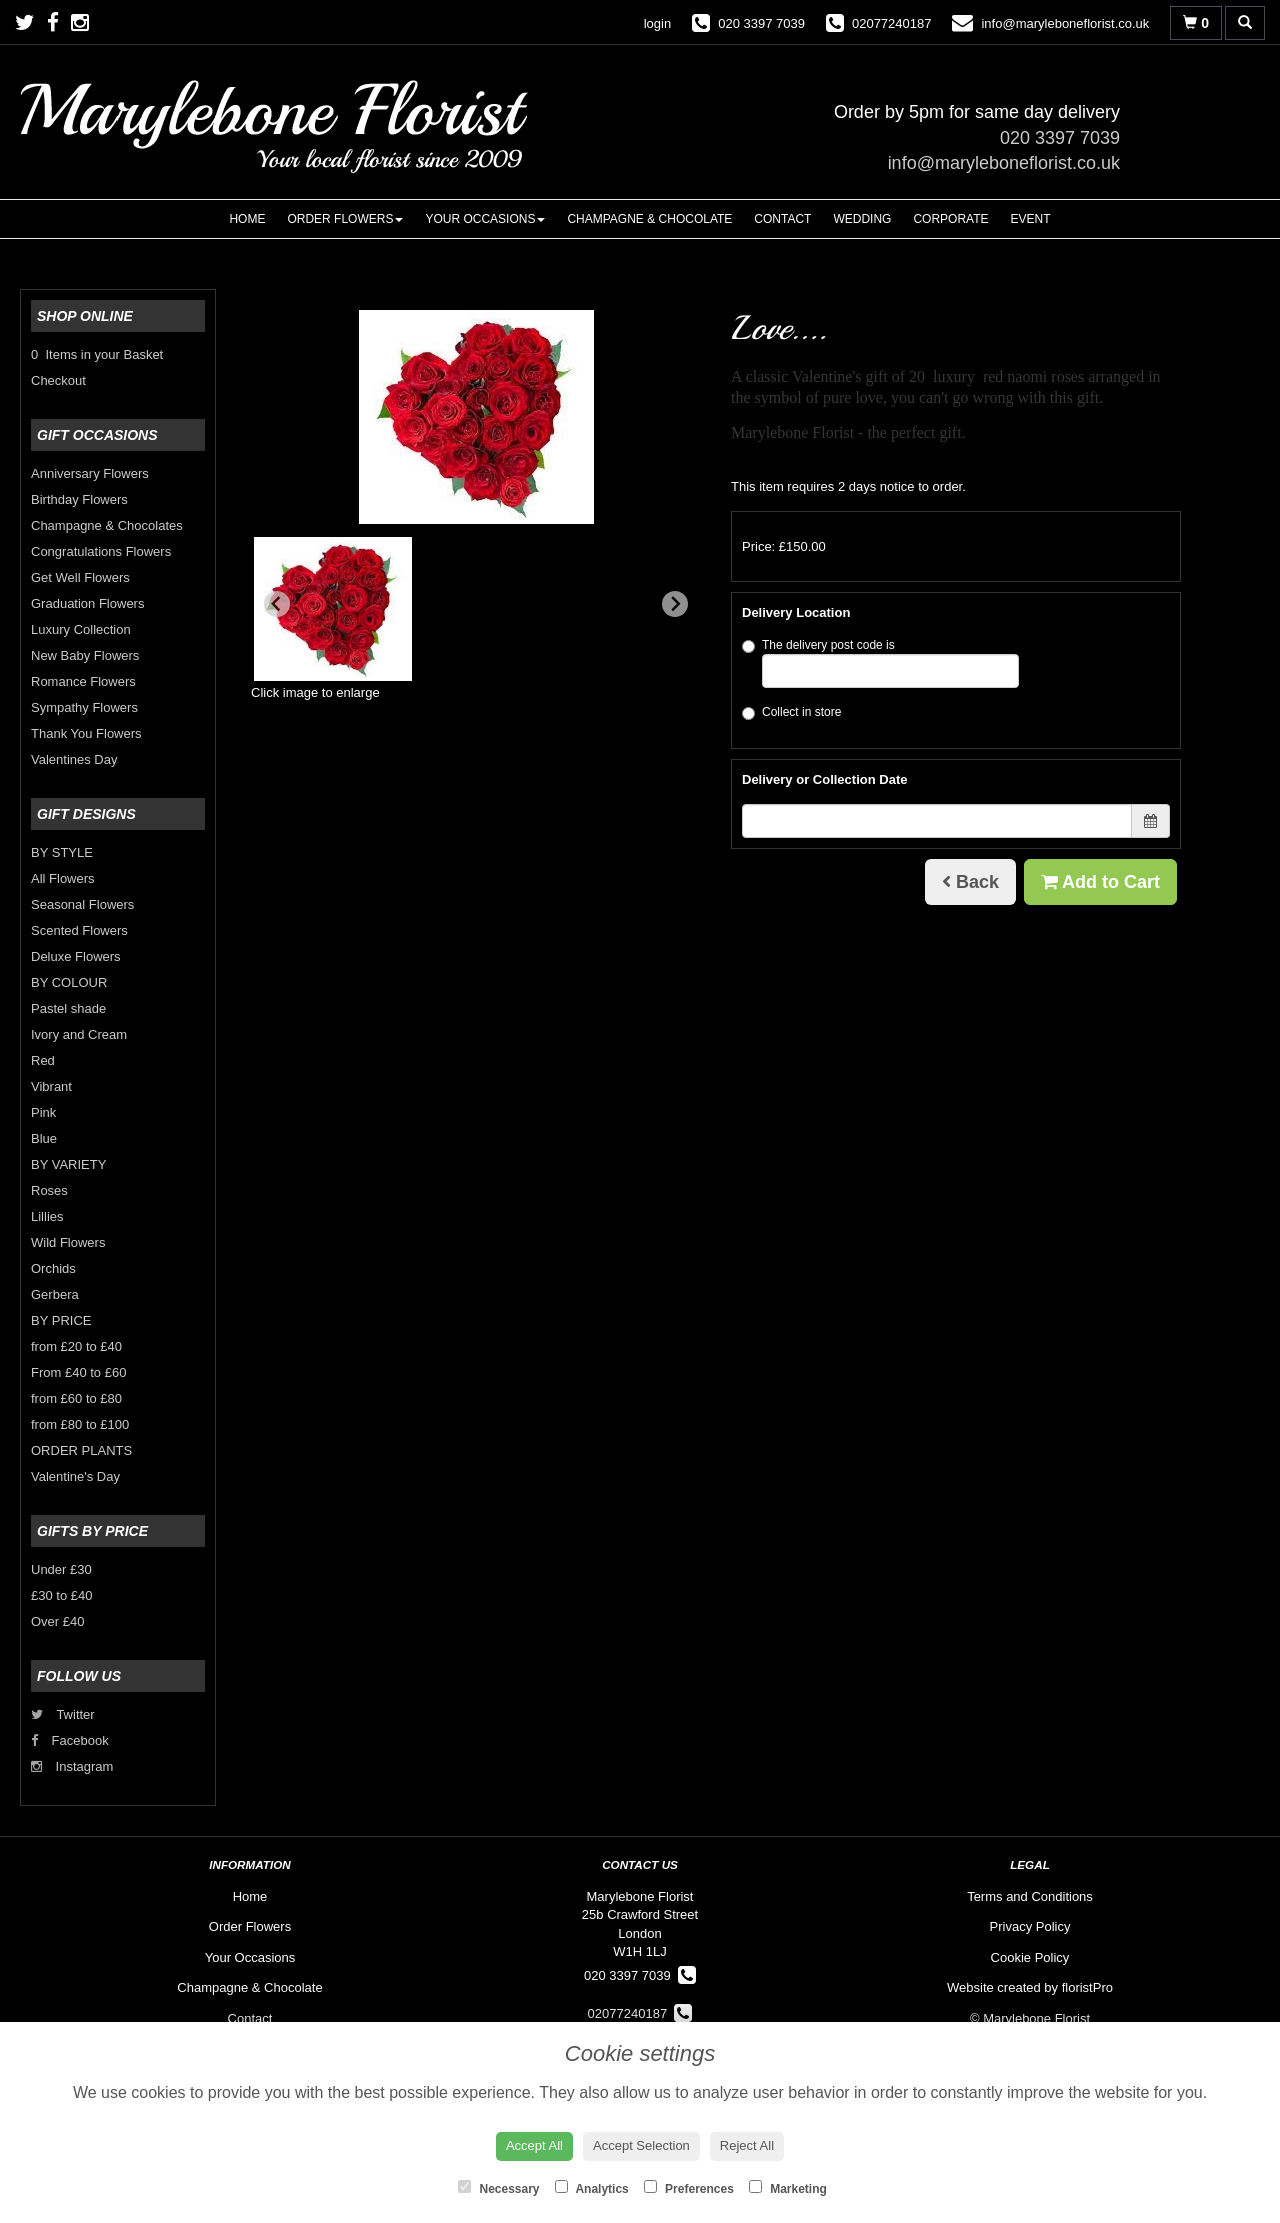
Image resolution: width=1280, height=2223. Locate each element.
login (657, 23)
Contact (782, 219)
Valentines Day (74, 759)
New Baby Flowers (85, 655)
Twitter (63, 1714)
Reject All (747, 2145)
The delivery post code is (880, 663)
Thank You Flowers (86, 733)
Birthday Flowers (79, 499)
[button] (333, 609)
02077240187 (640, 2013)
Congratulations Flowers (101, 551)
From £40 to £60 (78, 1372)
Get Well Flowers (80, 577)
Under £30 (61, 1569)
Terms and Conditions (1030, 1896)
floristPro (1087, 1987)
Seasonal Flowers (82, 904)
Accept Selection (641, 2145)
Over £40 (57, 1621)
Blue (44, 1138)
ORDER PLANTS (81, 1450)
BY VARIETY (68, 1164)
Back (970, 882)
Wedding (862, 219)
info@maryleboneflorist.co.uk (1004, 163)
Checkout (58, 380)
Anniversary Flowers (90, 473)
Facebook (70, 1740)
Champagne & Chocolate (649, 219)
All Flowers (63, 878)
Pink (43, 1112)
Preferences (689, 2188)
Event (1031, 219)
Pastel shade (68, 1008)
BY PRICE (61, 1320)
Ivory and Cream (79, 1034)
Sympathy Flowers (84, 707)
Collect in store (791, 712)
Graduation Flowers (87, 603)
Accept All (534, 2145)
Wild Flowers (68, 1242)
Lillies (47, 1216)
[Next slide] (675, 604)
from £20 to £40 (76, 1346)
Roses (49, 1190)
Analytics (592, 2188)
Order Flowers (345, 219)
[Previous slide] (277, 604)
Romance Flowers (83, 681)
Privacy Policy (1030, 1926)
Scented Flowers (79, 930)
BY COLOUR (69, 982)
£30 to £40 (61, 1595)
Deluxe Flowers (76, 956)
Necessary (498, 2188)
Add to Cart (1100, 882)
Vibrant (51, 1086)
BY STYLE (62, 852)
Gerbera (55, 1294)
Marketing (788, 2188)
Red (43, 1060)
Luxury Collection (81, 629)
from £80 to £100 (80, 1424)
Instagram (72, 1766)
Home (247, 219)
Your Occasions (485, 219)
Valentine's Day (75, 1476)
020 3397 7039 (1060, 138)
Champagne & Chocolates (107, 525)
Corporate (950, 219)
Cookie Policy (1030, 1957)
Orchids (53, 1268)
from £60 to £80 (76, 1398)
